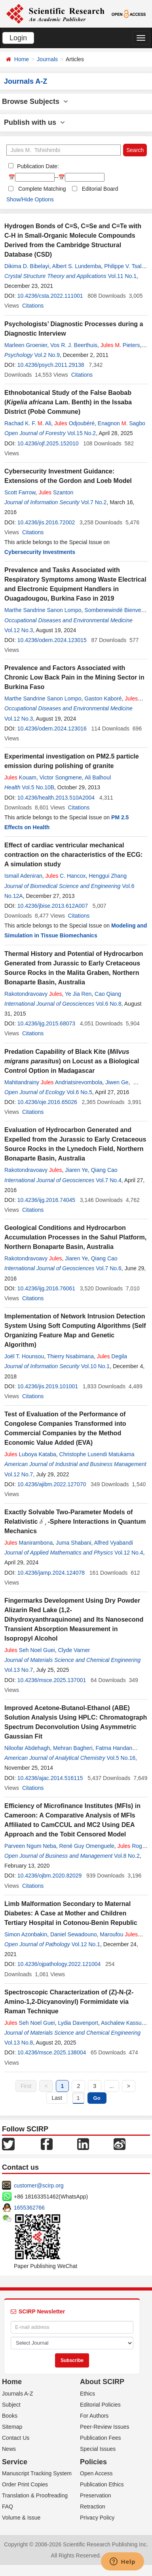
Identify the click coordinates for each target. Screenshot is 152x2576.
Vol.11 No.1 (122, 276)
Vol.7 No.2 (94, 502)
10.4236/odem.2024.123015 (52, 640)
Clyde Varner (74, 1650)
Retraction (92, 2506)
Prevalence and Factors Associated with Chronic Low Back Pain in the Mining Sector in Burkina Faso (74, 677)
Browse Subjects (35, 101)
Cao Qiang (108, 994)
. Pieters (120, 345)
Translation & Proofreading (35, 2495)
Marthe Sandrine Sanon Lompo (43, 610)
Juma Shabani (73, 1543)
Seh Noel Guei (29, 1650)
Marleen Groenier (25, 345)
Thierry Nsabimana (70, 1356)
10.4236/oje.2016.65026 (47, 1102)
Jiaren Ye (76, 1170)
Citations (33, 305)
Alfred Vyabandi (113, 1543)
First (26, 2086)
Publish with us (34, 122)
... (111, 2086)
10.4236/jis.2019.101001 (47, 1386)
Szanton (55, 492)
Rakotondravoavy (33, 994)
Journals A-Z (17, 2393)
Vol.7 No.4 (109, 1180)
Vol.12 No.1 (86, 1944)
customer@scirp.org (38, 2185)
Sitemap (12, 2427)
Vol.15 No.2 (81, 433)
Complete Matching (42, 189)
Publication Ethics (102, 2484)
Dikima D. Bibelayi (26, 266)
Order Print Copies (25, 2484)
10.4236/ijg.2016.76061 (46, 1288)
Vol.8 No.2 (127, 1856)
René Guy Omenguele (86, 1846)
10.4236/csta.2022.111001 (50, 296)
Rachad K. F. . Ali (27, 423)
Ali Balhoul (98, 777)
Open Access (96, 2473)
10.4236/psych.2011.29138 (50, 365)
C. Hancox (66, 876)
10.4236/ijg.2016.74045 (46, 1200)
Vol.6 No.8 (109, 1004)
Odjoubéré (74, 423)
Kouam (20, 777)
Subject (11, 2404)
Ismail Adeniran (23, 876)
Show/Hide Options (30, 199)
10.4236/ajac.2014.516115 (50, 1778)
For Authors (94, 2416)
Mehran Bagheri (73, 1748)
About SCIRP (102, 2382)
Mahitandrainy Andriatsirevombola (53, 1082)
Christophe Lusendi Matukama (97, 1454)
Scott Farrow (20, 492)
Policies (93, 2462)
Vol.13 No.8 (18, 2042)
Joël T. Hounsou (24, 1356)
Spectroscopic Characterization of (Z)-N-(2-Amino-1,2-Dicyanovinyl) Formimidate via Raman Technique (68, 2002)
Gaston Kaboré (103, 698)
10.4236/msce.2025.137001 (51, 1680)
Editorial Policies (100, 2404)
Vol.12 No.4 (128, 1552)
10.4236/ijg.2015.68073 (46, 1023)
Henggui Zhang (108, 876)
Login (18, 38)
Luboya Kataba (30, 1454)
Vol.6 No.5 (79, 1092)
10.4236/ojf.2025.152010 (48, 443)
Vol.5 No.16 (121, 1758)
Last (56, 2098)
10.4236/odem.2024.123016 (52, 728)
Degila (112, 1356)
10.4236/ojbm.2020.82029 (49, 1875)
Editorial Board (100, 189)
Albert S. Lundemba (76, 266)
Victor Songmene (61, 777)
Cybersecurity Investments (39, 552)
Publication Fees (100, 2438)
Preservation (95, 2495)
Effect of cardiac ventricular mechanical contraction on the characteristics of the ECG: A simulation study (73, 854)
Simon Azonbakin (25, 1934)
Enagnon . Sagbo (121, 423)
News (9, 2449)
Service (14, 2462)
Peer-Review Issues (104, 2427)
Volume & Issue (21, 2517)
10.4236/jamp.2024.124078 (51, 1573)
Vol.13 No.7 (18, 1670)
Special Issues (98, 2449)
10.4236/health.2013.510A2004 (56, 797)
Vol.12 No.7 (18, 1474)
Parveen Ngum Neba (30, 1846)
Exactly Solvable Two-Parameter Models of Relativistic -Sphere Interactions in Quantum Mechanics (75, 1521)
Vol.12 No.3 (18, 630)
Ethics (87, 2393)
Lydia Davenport (78, 2023)
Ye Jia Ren (78, 994)
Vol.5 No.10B (38, 787)
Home (21, 59)
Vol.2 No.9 (47, 355)
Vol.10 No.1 (95, 1366)
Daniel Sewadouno (73, 1934)
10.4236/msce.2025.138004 (51, 2052)
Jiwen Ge (116, 1082)
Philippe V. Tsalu (124, 266)
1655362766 (29, 2207)
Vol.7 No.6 (109, 1268)
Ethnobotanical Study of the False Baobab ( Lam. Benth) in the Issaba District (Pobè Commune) (68, 402)
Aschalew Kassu (121, 2023)
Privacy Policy (97, 2517)
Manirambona (28, 1543)
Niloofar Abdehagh (27, 1748)
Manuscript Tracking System (37, 2473)
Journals (47, 59)
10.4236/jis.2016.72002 (46, 522)
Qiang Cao (104, 1170)
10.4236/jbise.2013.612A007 (52, 906)
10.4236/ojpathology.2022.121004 (59, 1964)
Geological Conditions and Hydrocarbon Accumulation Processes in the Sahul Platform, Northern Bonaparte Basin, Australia (75, 1237)
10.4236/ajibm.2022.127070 (51, 1484)
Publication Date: (37, 166)
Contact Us (15, 2438)
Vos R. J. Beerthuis (73, 345)
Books (9, 2416)
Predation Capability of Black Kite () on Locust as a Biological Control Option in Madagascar (71, 1061)
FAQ (7, 2506)
